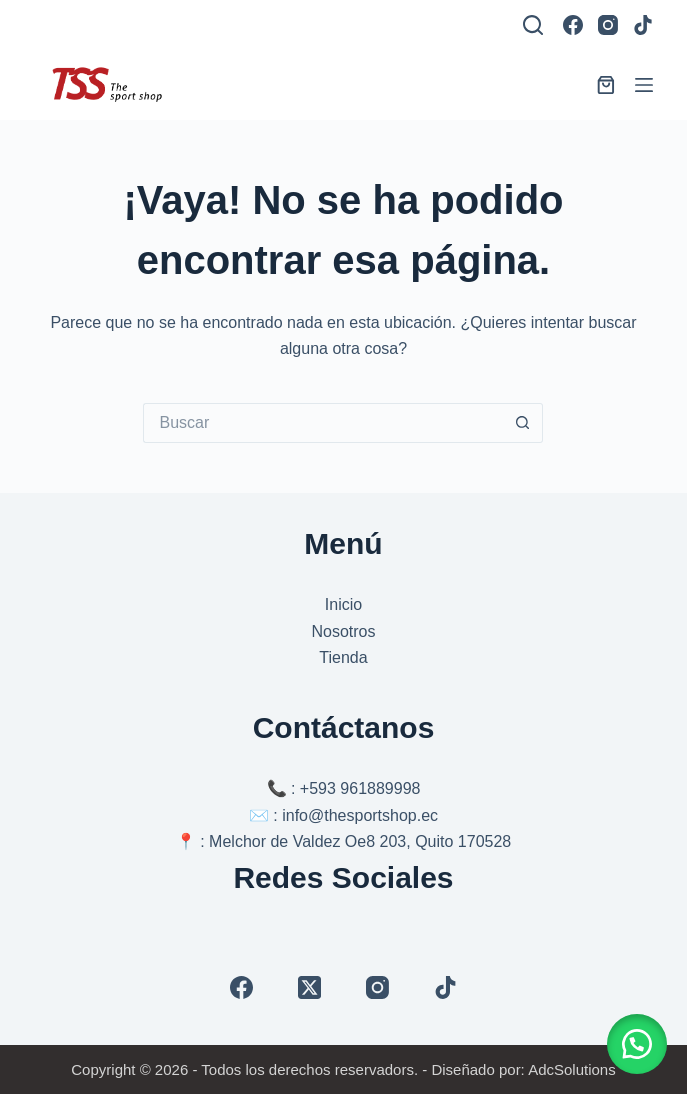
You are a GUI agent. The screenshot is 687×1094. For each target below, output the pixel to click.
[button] (637, 1044)
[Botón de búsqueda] (523, 423)
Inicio (343, 604)
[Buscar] (533, 25)
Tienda (343, 657)
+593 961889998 (360, 788)
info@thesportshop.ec (360, 815)
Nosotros (343, 631)
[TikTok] (643, 25)
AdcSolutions (572, 1069)
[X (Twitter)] (309, 987)
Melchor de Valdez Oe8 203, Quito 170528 (360, 841)
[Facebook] (573, 25)
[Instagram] (608, 25)
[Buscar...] (323, 423)
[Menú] (644, 85)
